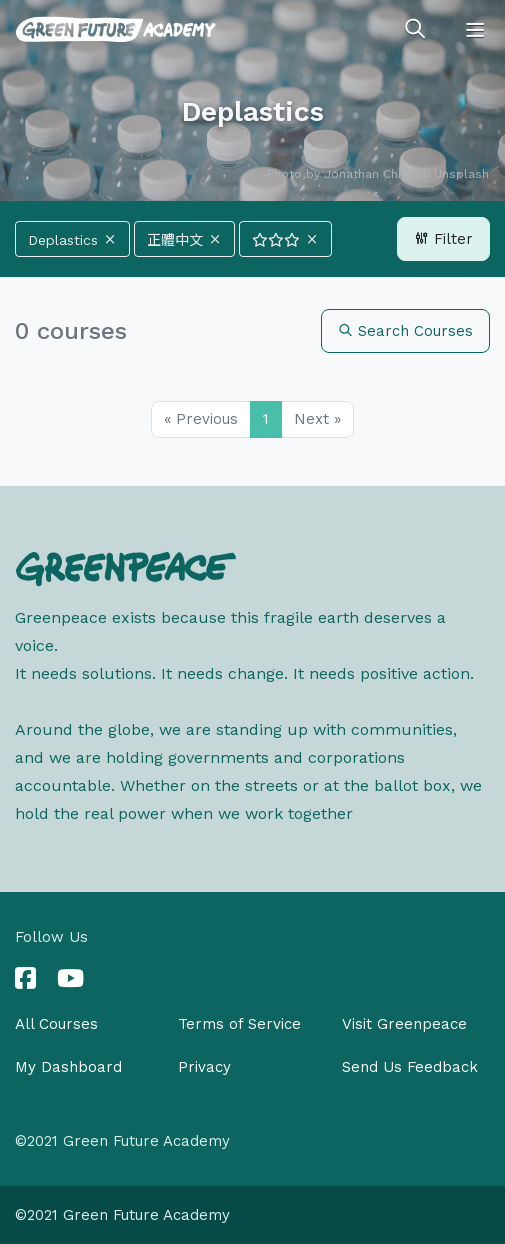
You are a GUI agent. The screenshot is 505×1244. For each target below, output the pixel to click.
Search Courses (405, 331)
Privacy (204, 1067)
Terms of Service (239, 1024)
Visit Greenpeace (404, 1024)
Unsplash (461, 174)
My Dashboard (68, 1067)
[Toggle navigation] (475, 30)
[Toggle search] (415, 30)
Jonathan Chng (367, 174)
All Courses (56, 1024)
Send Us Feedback (410, 1067)
